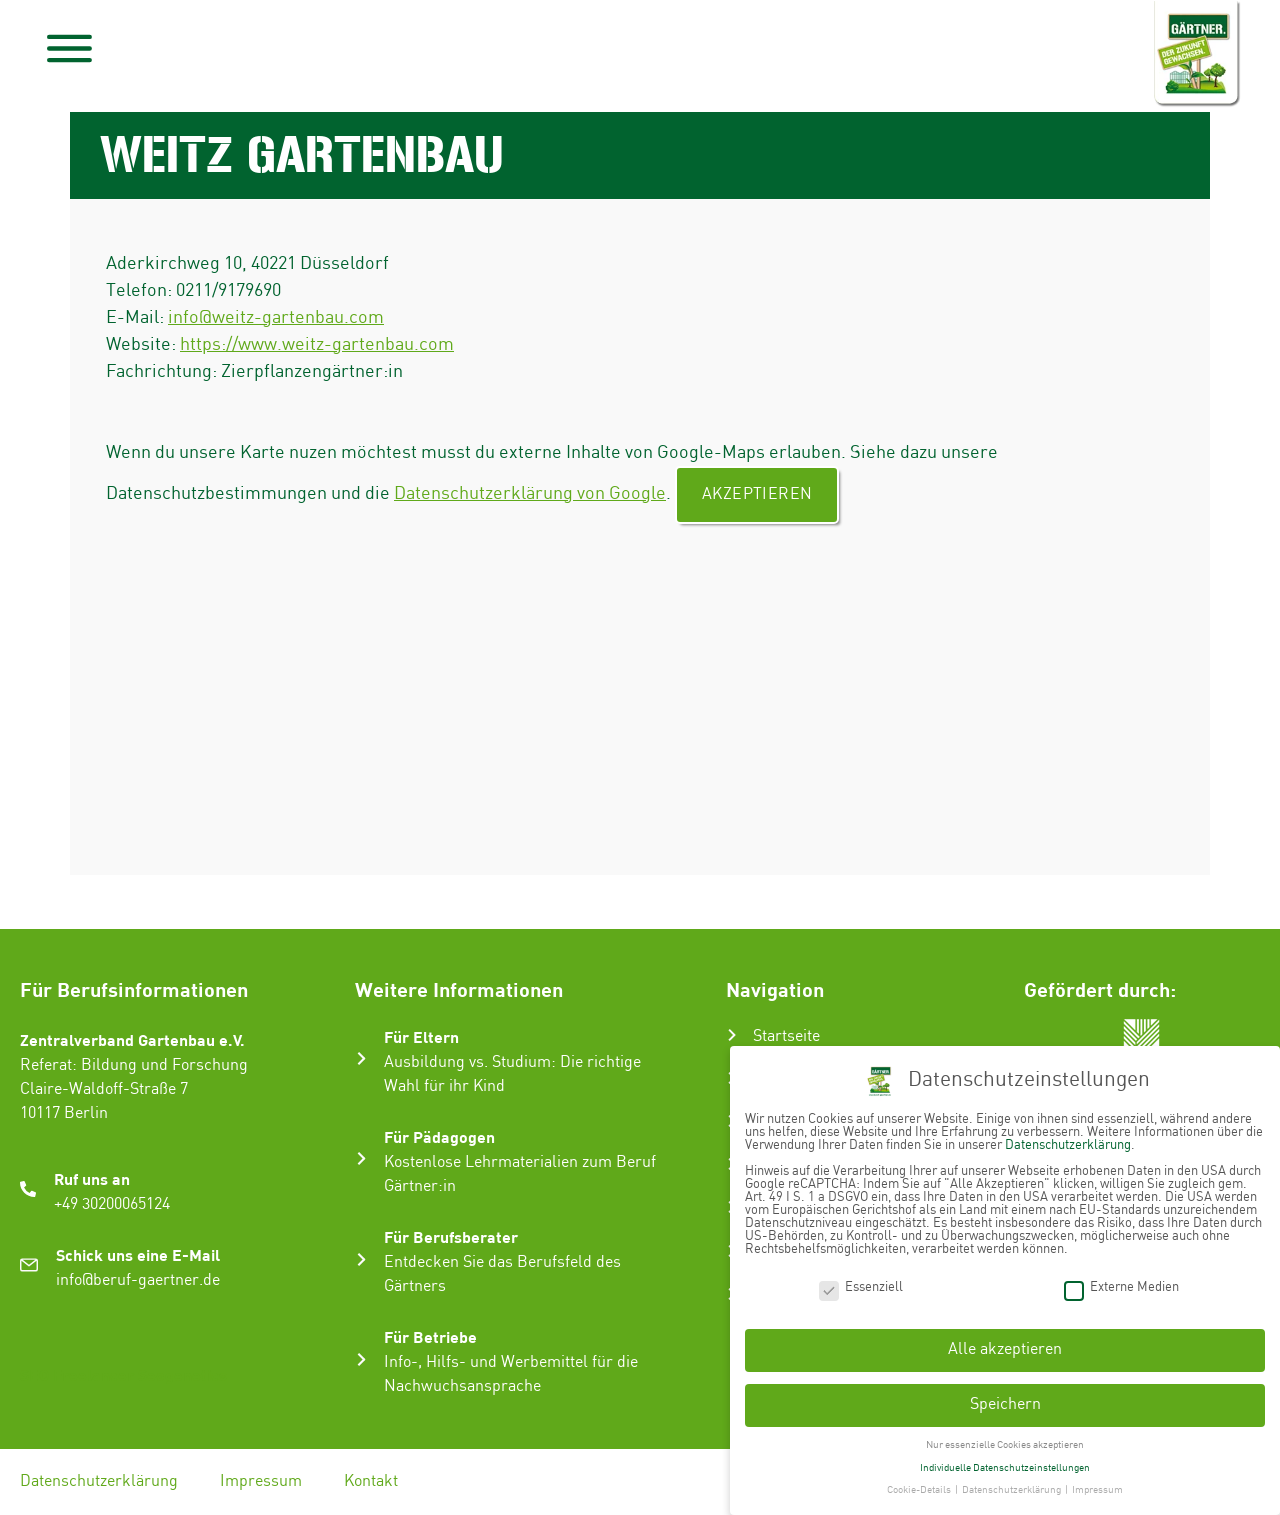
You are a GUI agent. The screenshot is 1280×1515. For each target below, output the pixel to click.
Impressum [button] (1097, 1487)
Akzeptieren (757, 494)
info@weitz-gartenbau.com (276, 317)
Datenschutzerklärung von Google (530, 493)
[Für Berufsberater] (361, 1259)
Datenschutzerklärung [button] (1012, 1487)
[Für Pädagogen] (361, 1158)
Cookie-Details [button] (920, 1487)
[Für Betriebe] (361, 1359)
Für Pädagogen (439, 1136)
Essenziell (861, 1283)
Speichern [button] (1005, 1401)
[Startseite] (732, 1035)
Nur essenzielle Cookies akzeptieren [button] (1005, 1441)
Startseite (786, 1036)
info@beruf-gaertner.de (138, 1280)
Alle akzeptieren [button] (1005, 1346)
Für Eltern (421, 1036)
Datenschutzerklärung (99, 1481)
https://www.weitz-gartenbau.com (317, 344)
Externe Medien (1121, 1283)
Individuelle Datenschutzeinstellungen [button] (1005, 1464)
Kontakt (371, 1481)
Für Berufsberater (451, 1236)
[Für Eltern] (361, 1058)
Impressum (261, 1481)
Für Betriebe (430, 1336)
